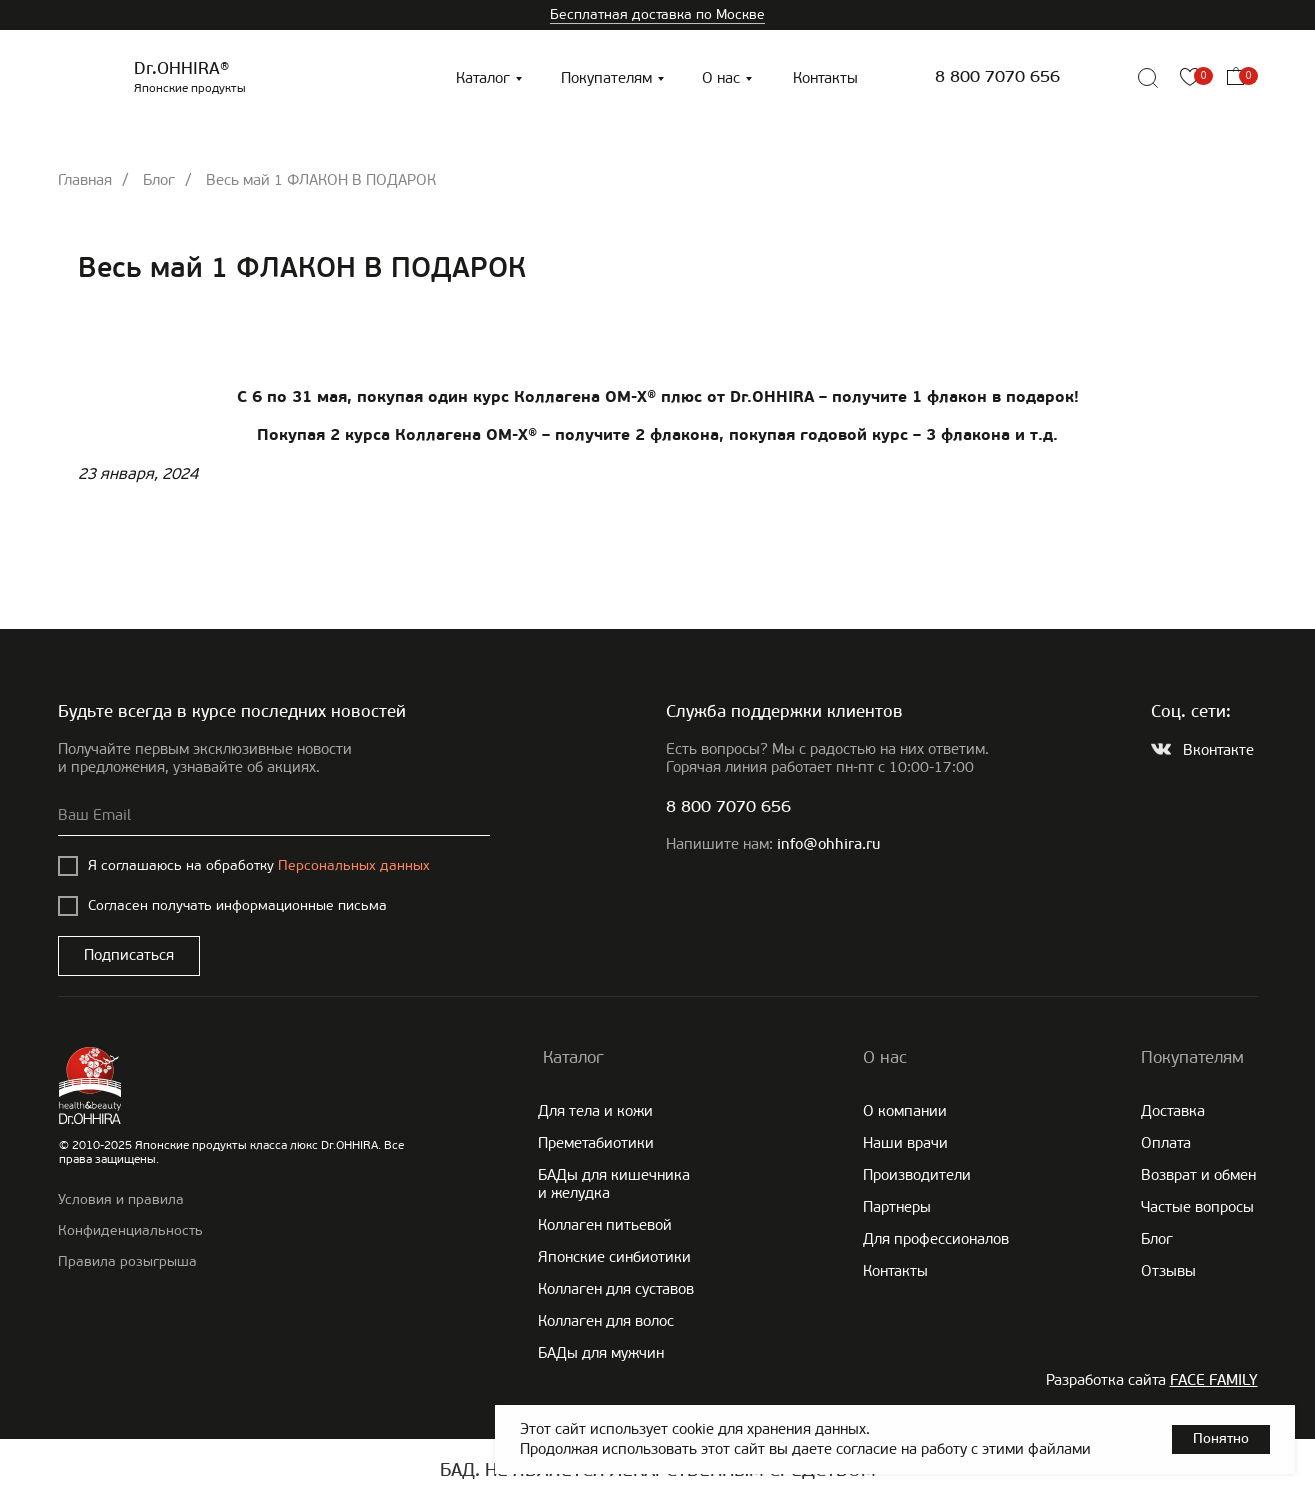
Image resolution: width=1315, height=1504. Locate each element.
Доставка (1173, 1111)
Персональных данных (354, 865)
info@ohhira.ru (828, 845)
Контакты (825, 78)
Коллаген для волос (606, 1321)
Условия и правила (121, 1199)
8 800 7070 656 (997, 77)
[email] (274, 816)
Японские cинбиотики (614, 1257)
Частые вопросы (1197, 1207)
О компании (905, 1111)
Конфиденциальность (130, 1230)
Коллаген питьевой (605, 1225)
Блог (159, 180)
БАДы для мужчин (601, 1353)
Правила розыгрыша (127, 1261)
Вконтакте (1218, 750)
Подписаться (129, 955)
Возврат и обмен (1198, 1175)
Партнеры (897, 1207)
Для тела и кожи (595, 1111)
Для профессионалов (936, 1239)
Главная (85, 180)
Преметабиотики (596, 1143)
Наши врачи (905, 1143)
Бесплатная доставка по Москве (657, 14)
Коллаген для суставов (616, 1289)
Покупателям (606, 78)
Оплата (1166, 1143)
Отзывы (1168, 1271)
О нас (721, 78)
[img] (1103, 78)
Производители (917, 1175)
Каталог (483, 78)
